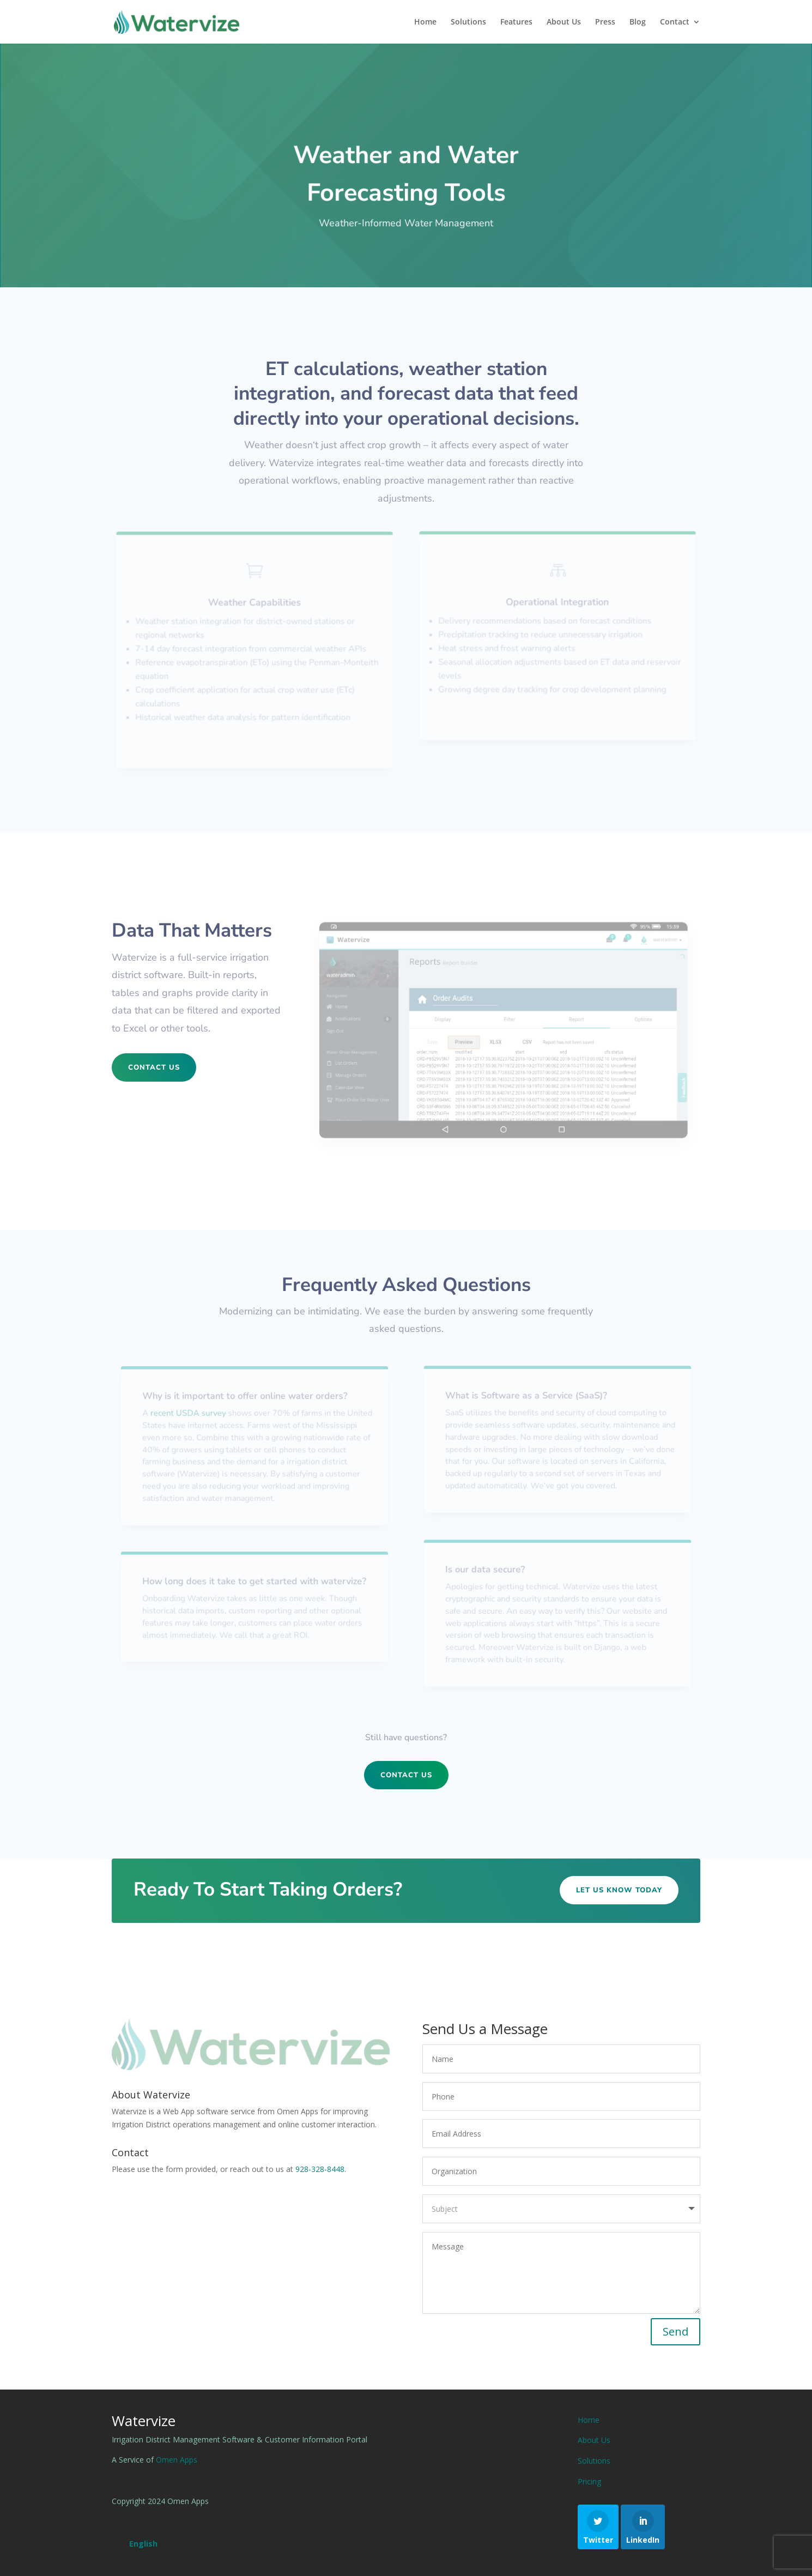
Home (425, 22)
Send (675, 2331)
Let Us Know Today (619, 1890)
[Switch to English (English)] (143, 2544)
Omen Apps (176, 2459)
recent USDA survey (190, 1414)
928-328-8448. (320, 2169)
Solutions (468, 22)
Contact (674, 22)
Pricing (589, 2481)
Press (605, 22)
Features (516, 22)
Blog (637, 22)
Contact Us (154, 1067)
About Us (564, 22)
